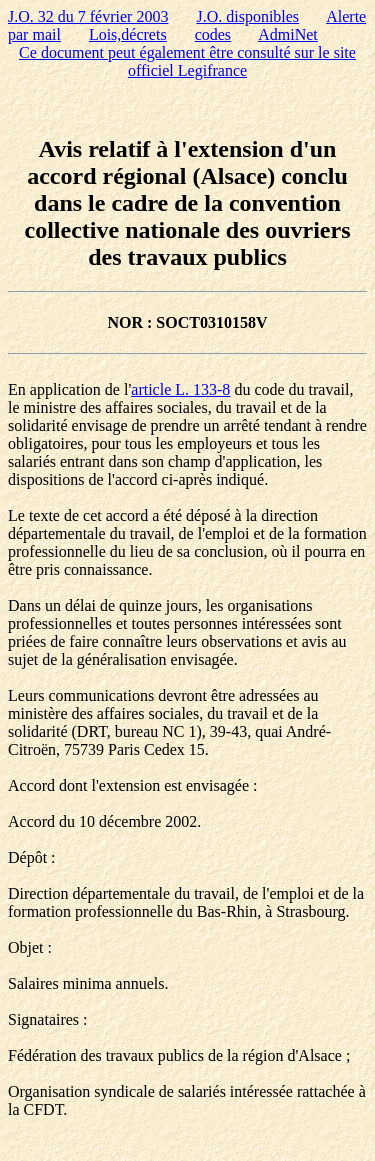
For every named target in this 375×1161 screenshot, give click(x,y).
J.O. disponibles (247, 16)
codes (213, 34)
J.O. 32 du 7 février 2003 (88, 16)
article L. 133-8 (180, 389)
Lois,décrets (128, 34)
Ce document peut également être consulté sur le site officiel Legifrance (187, 61)
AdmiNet (288, 34)
